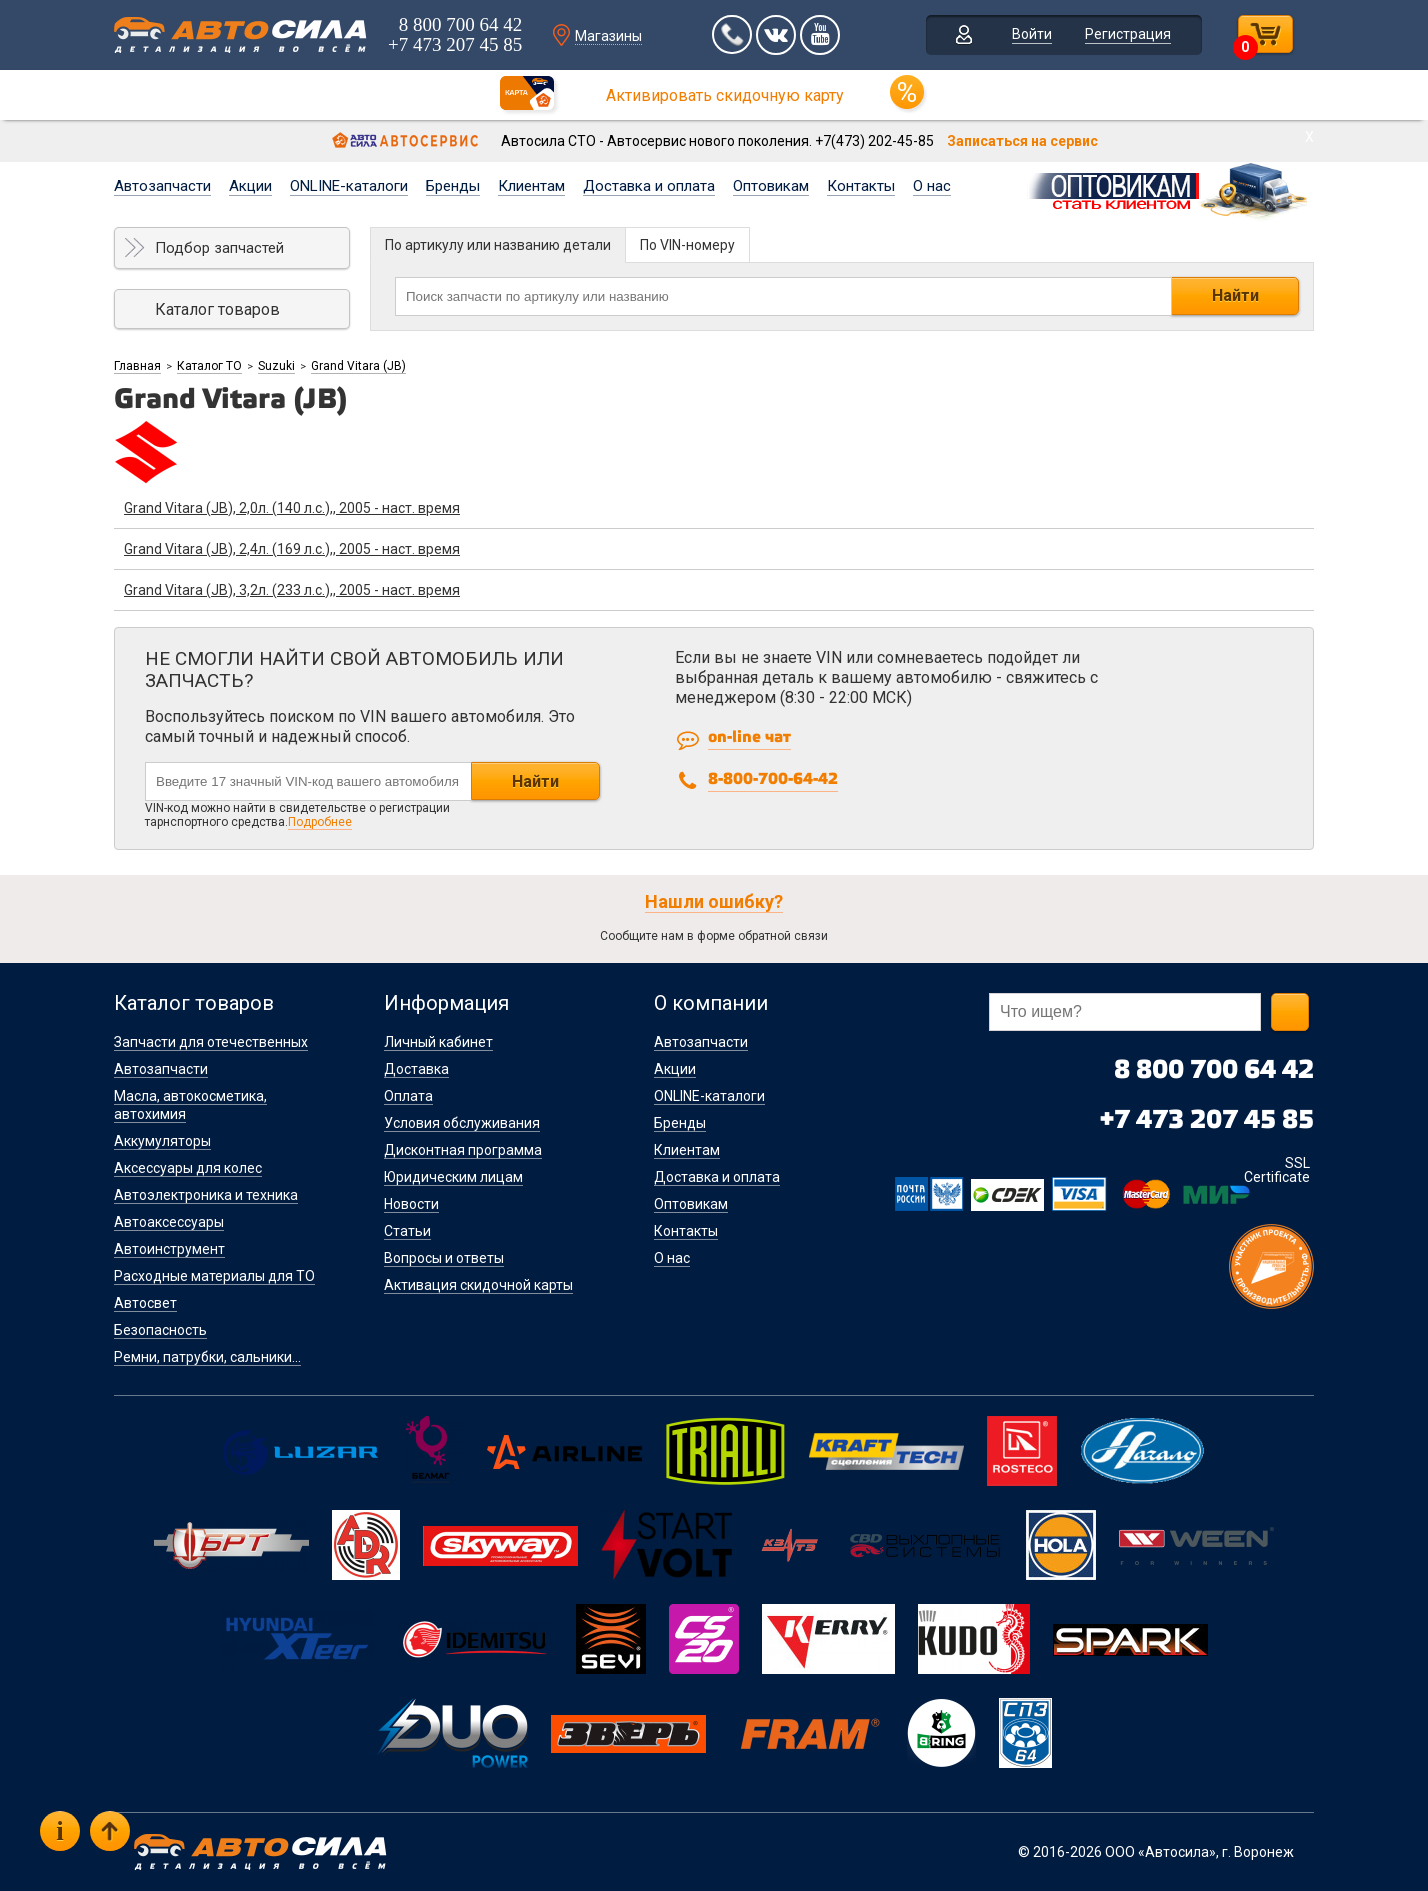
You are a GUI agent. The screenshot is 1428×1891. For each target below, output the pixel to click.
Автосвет (145, 1303)
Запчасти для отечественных (211, 1042)
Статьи (407, 1231)
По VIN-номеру (687, 245)
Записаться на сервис (1022, 141)
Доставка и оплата (649, 186)
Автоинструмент (169, 1249)
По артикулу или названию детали (498, 245)
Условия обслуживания (462, 1123)
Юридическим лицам (453, 1177)
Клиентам (531, 186)
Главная (137, 366)
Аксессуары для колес (188, 1168)
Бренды (453, 186)
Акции (250, 186)
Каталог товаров (217, 309)
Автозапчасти (162, 186)
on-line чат (749, 737)
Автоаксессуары (169, 1222)
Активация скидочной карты (478, 1285)
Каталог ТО (209, 366)
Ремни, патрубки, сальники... (207, 1357)
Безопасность (160, 1330)
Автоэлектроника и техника (206, 1195)
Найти (1235, 295)
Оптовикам (771, 186)
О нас (932, 186)
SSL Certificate (1277, 1170)
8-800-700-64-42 (773, 779)
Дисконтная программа (463, 1150)
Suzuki (276, 366)
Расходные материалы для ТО (214, 1276)
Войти (1032, 34)
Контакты (861, 186)
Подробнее (320, 822)
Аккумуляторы (162, 1141)
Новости (411, 1204)
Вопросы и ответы (444, 1258)
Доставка (416, 1069)
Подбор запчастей (219, 248)
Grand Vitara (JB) (358, 366)
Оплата (408, 1096)
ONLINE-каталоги (349, 186)
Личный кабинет (438, 1042)
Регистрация (1128, 34)
